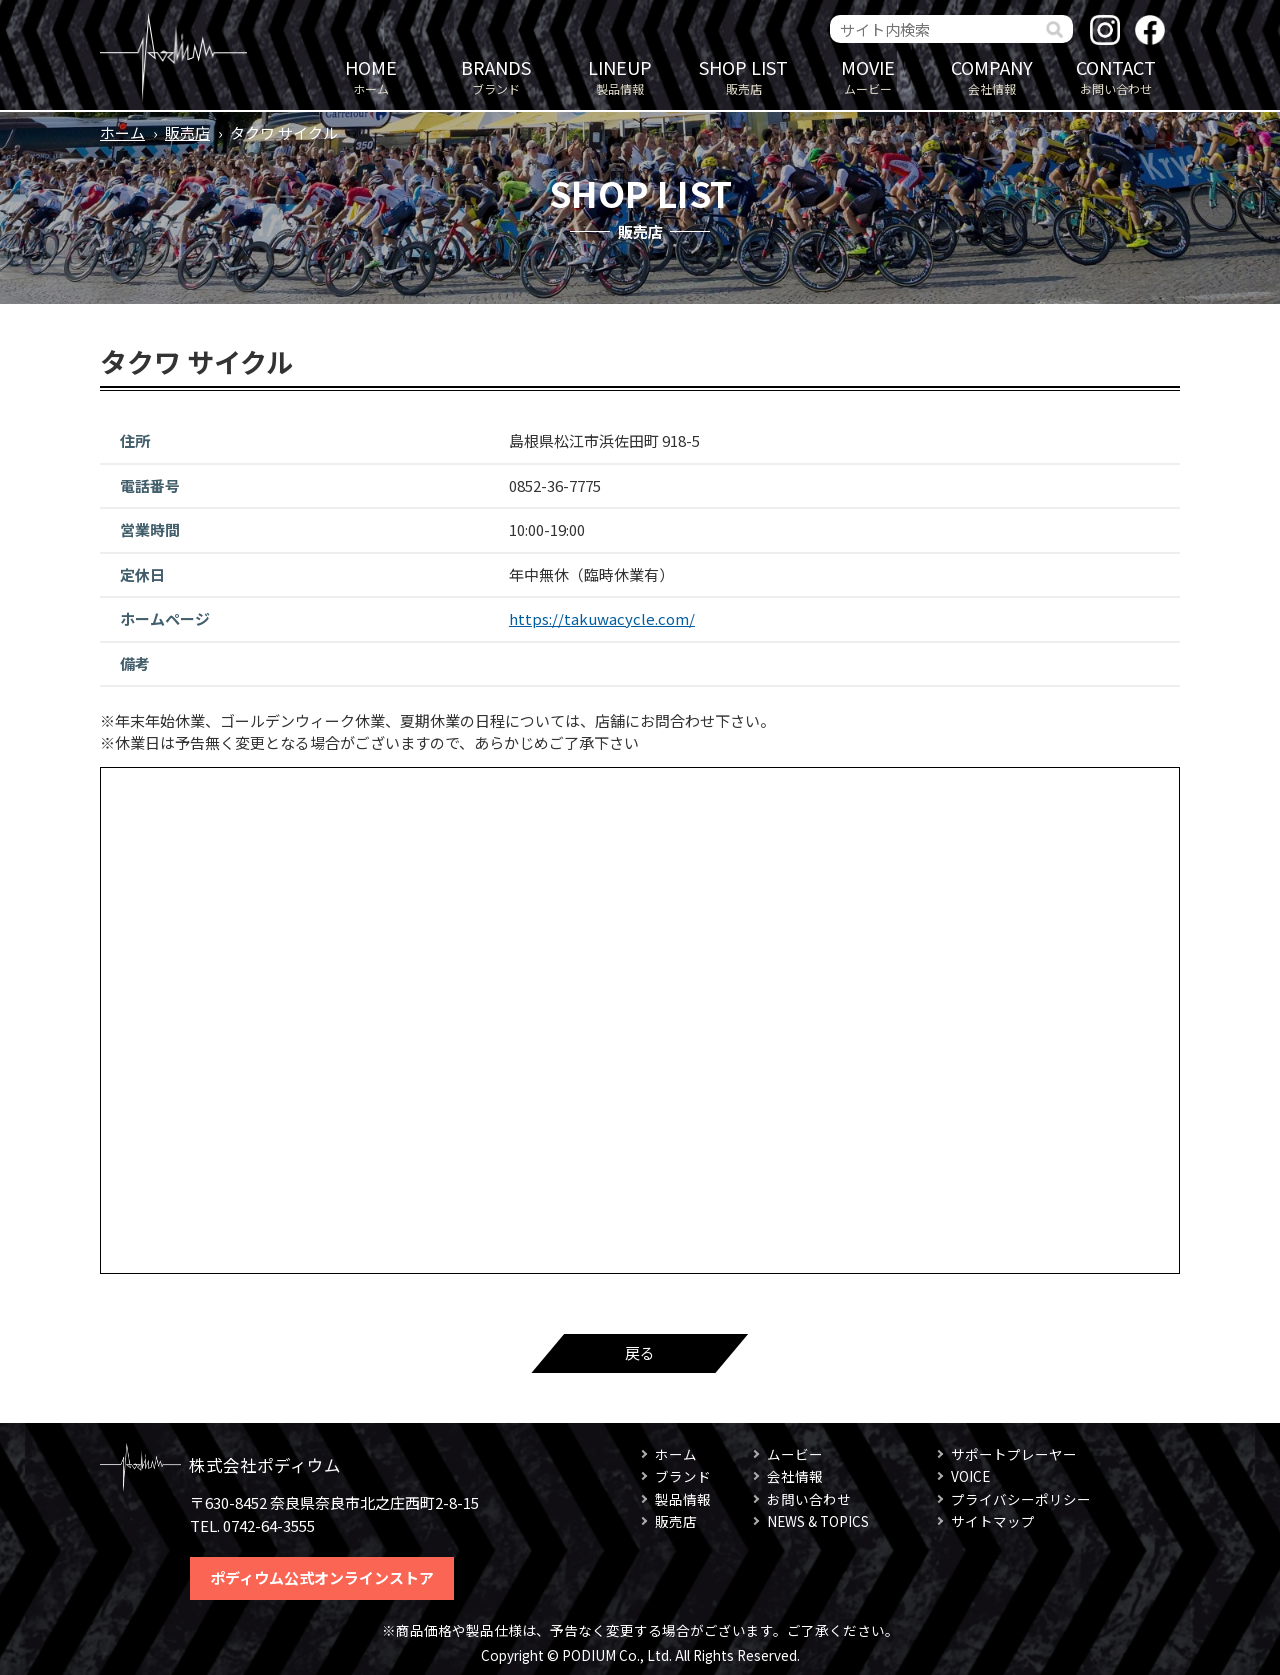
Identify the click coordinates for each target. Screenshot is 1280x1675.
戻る (640, 1352)
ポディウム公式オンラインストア (322, 1577)
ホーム (371, 75)
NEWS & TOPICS (818, 1521)
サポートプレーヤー (1014, 1454)
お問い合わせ (1116, 75)
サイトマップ (993, 1521)
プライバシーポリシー (1021, 1499)
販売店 (744, 75)
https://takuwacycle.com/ (602, 618)
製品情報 (620, 75)
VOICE (970, 1476)
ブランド (496, 75)
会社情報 (992, 75)
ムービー (868, 75)
